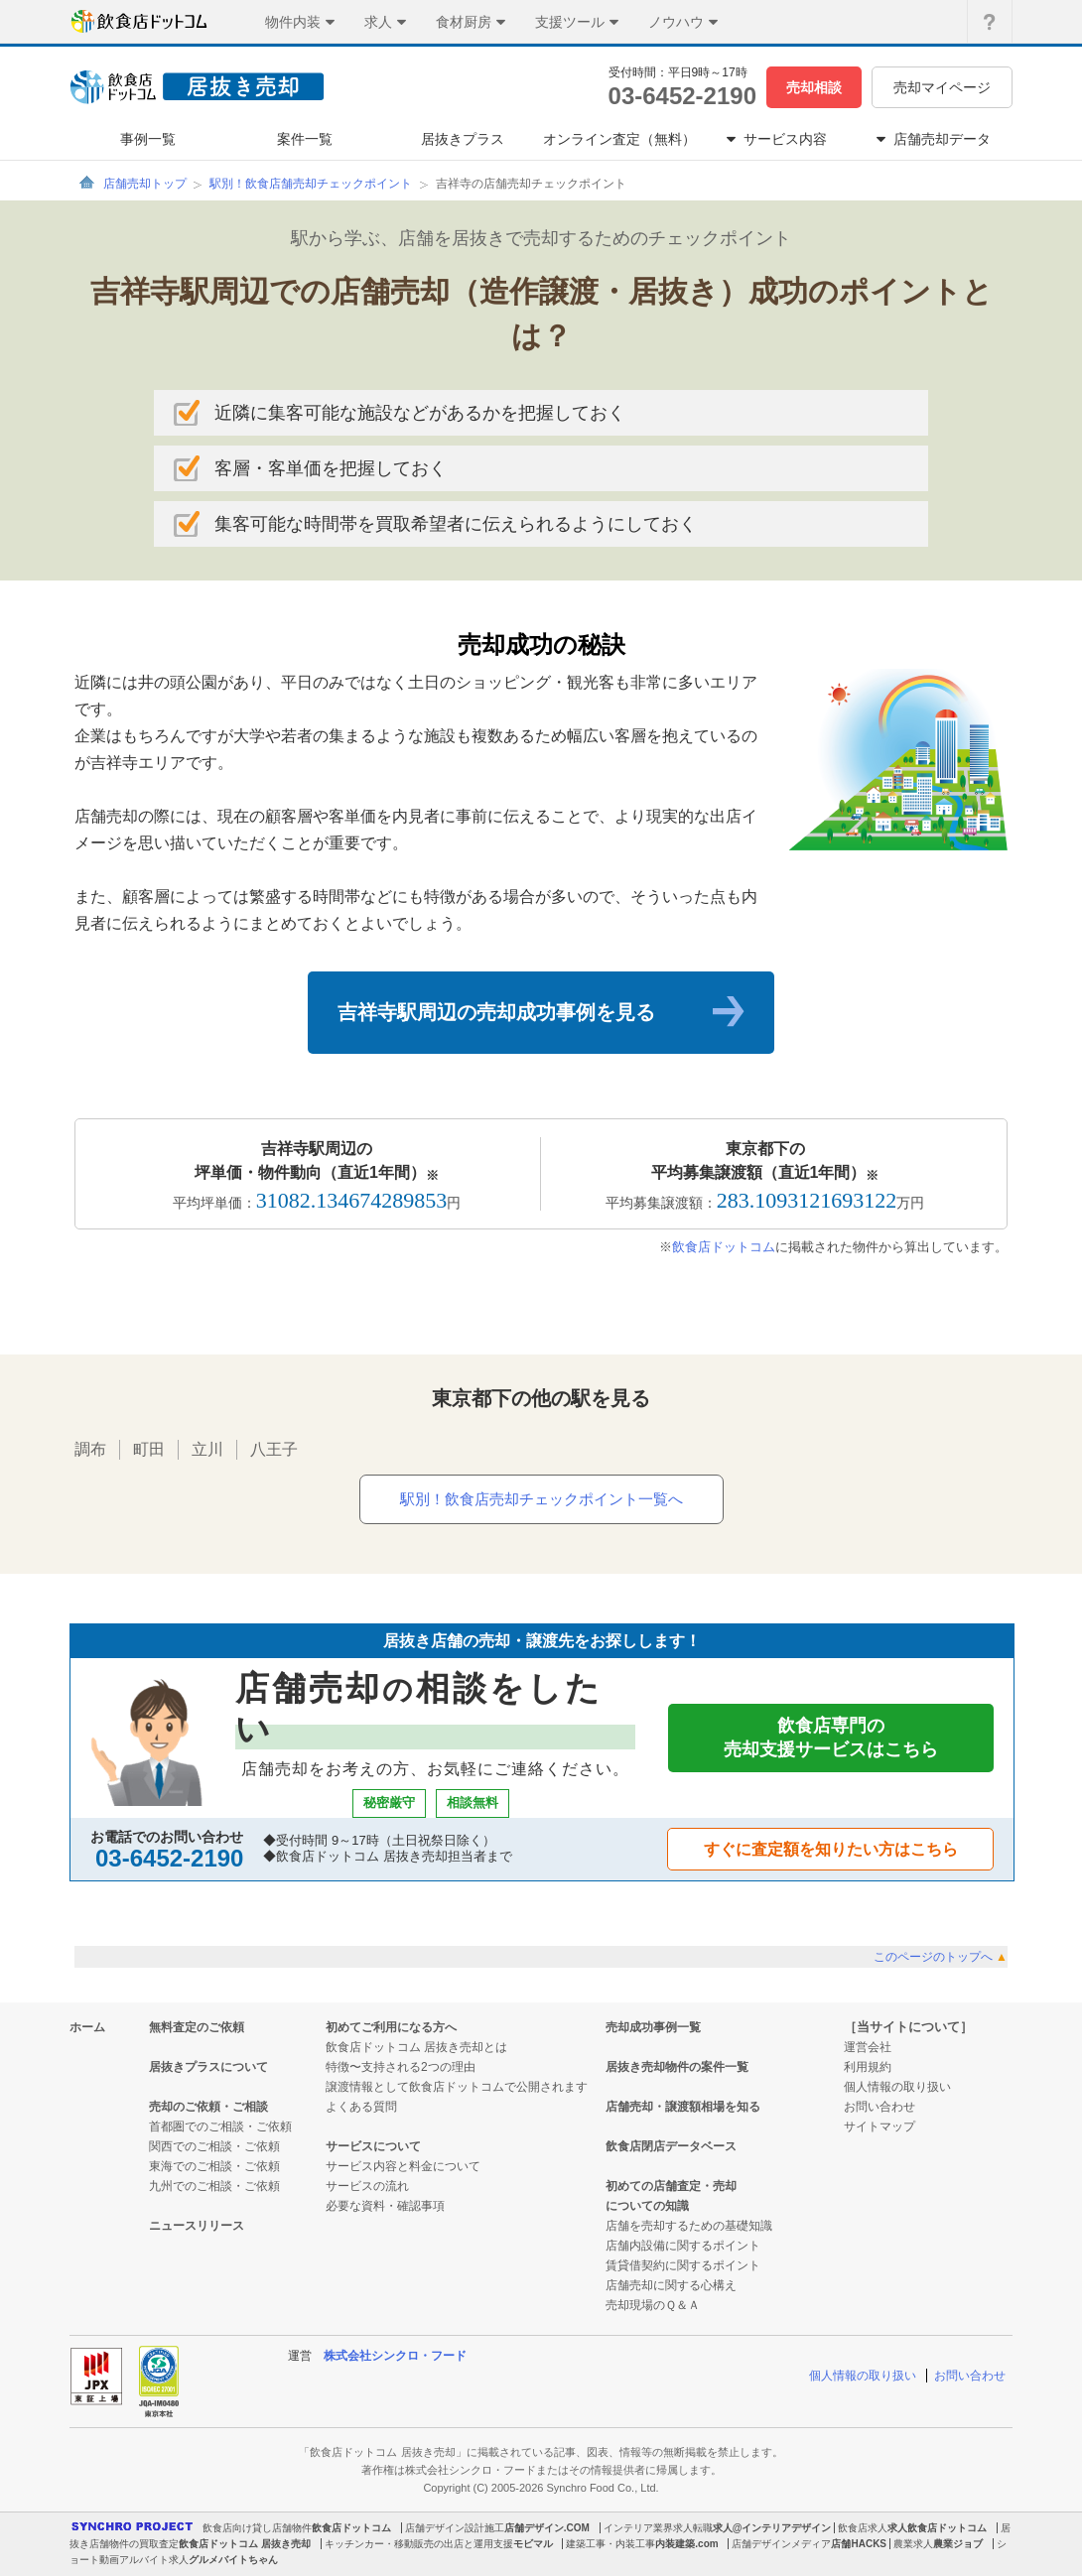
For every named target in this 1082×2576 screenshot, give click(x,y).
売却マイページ (942, 87)
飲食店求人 (862, 2527)
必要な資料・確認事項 (385, 2206)
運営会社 (867, 2047)
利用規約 (867, 2067)
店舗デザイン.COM (547, 2527)
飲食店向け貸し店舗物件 (257, 2527)
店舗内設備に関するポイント (683, 2246)
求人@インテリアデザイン (772, 2527)
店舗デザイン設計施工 (454, 2527)
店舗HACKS (858, 2543)
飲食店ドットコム (723, 1246)
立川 (207, 1449)
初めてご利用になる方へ (391, 2027)
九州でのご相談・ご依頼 (214, 2186)
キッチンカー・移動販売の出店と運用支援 (419, 2543)
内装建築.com (686, 2543)
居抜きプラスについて (208, 2067)
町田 (149, 1449)
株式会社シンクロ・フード (395, 2356)
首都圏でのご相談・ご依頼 (220, 2126)
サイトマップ (879, 2126)
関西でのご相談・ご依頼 (214, 2146)
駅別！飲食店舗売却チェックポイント (310, 184)
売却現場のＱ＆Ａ (653, 2305)
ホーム (87, 2027)
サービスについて (373, 2146)
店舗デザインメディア (781, 2543)
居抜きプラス (462, 139)
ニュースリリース (196, 2226)
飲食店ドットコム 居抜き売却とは (416, 2047)
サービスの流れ (367, 2186)
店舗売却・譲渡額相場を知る (683, 2107)
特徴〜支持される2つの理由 (400, 2067)
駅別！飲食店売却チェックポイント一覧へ (541, 1498)
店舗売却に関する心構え (671, 2285)
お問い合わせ (879, 2107)
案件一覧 (305, 139)
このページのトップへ (941, 1957)
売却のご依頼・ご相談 (208, 2107)
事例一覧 (148, 139)
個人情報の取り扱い (897, 2087)
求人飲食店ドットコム (937, 2527)
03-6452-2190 (682, 95)
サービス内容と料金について (403, 2166)
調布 (90, 1449)
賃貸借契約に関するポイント (683, 2265)
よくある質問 (361, 2107)
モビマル (533, 2543)
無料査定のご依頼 (196, 2027)
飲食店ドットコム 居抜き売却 (245, 2543)
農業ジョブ (958, 2543)
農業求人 (913, 2543)
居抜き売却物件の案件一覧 (677, 2067)
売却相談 (814, 87)
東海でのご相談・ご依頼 (214, 2166)
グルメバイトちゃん (233, 2559)
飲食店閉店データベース (671, 2146)
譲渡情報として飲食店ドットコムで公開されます (457, 2087)
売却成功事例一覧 (653, 2027)
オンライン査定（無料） (619, 139)
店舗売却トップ (145, 184)
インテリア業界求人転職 (658, 2527)
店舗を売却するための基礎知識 (689, 2226)
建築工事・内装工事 (610, 2543)
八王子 (274, 1449)
